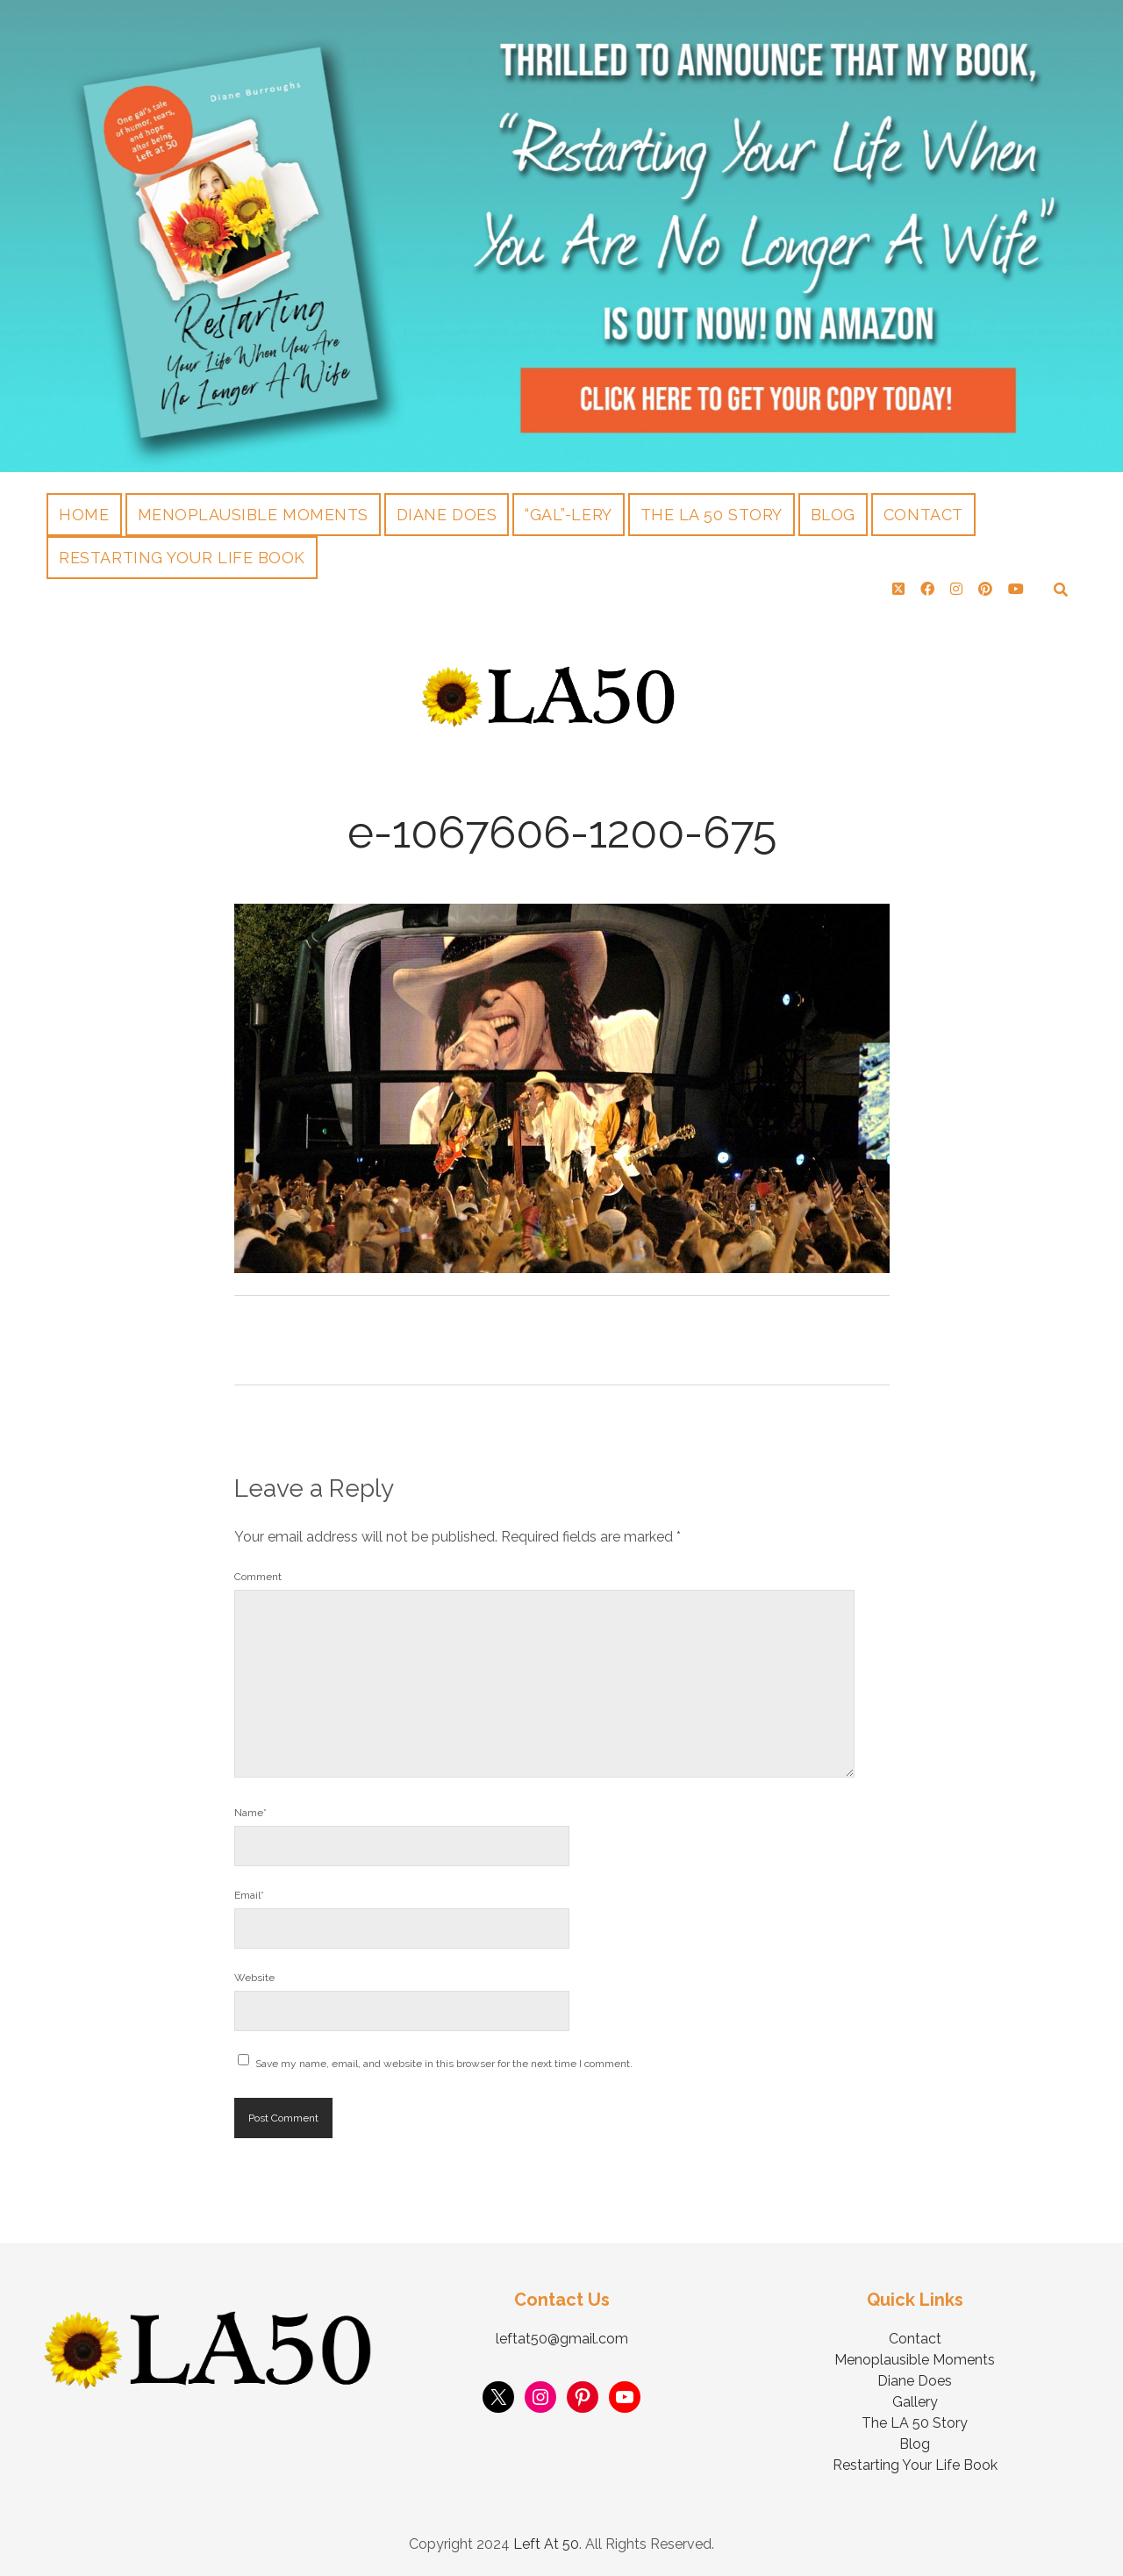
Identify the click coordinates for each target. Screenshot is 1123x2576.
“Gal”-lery (568, 514)
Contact (923, 514)
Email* (249, 1895)
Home (84, 514)
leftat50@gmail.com (562, 2338)
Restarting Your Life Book (182, 557)
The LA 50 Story (711, 514)
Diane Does (447, 514)
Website (254, 1977)
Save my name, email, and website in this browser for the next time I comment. (444, 2063)
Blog (833, 514)
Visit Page (561, 236)
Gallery (915, 2402)
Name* (250, 1813)
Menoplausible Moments (253, 514)
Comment (258, 1577)
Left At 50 (546, 2544)
